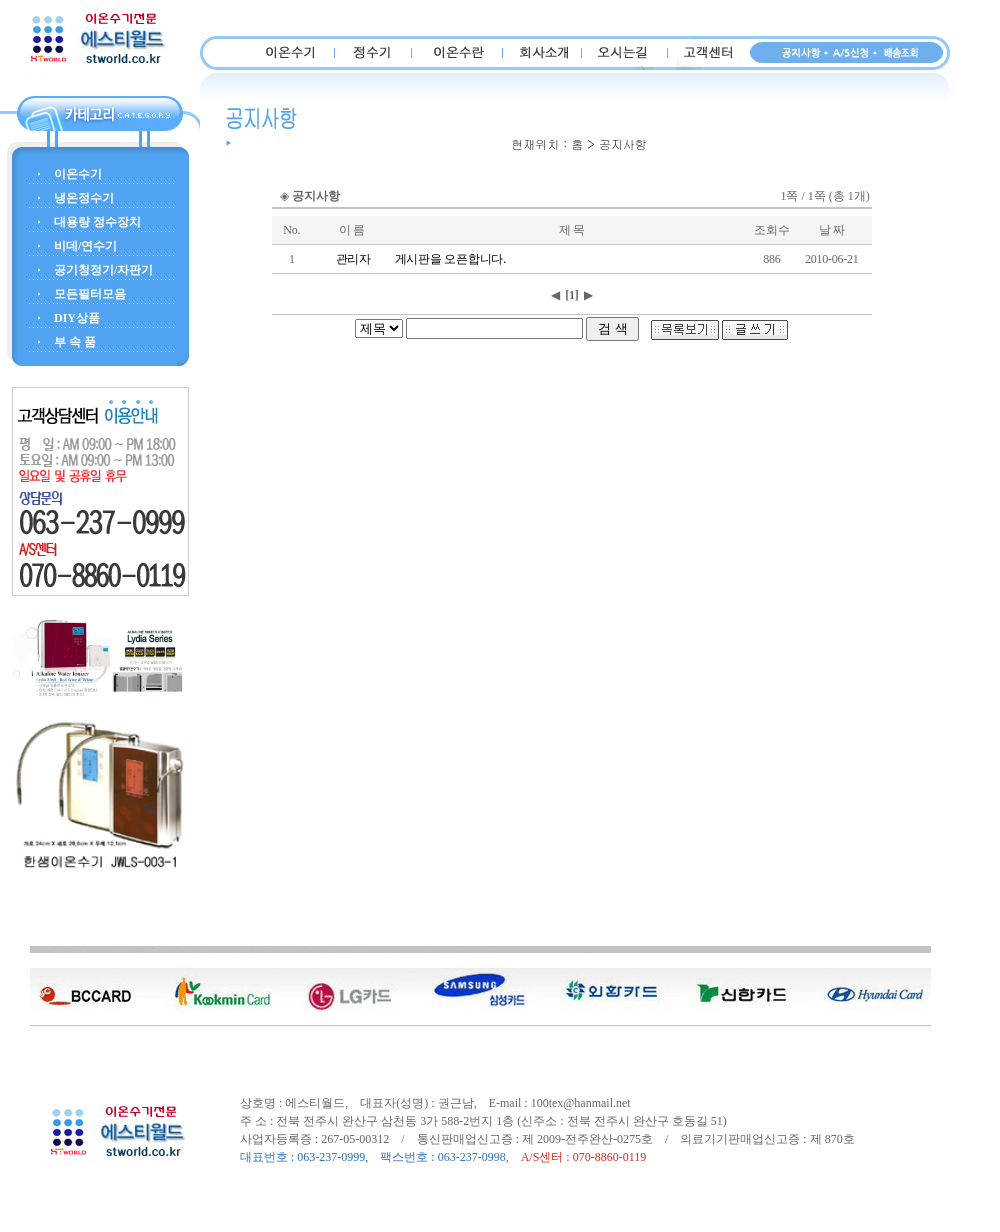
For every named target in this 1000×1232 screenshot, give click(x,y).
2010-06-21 (832, 259)
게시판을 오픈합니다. (450, 259)
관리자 (353, 259)
